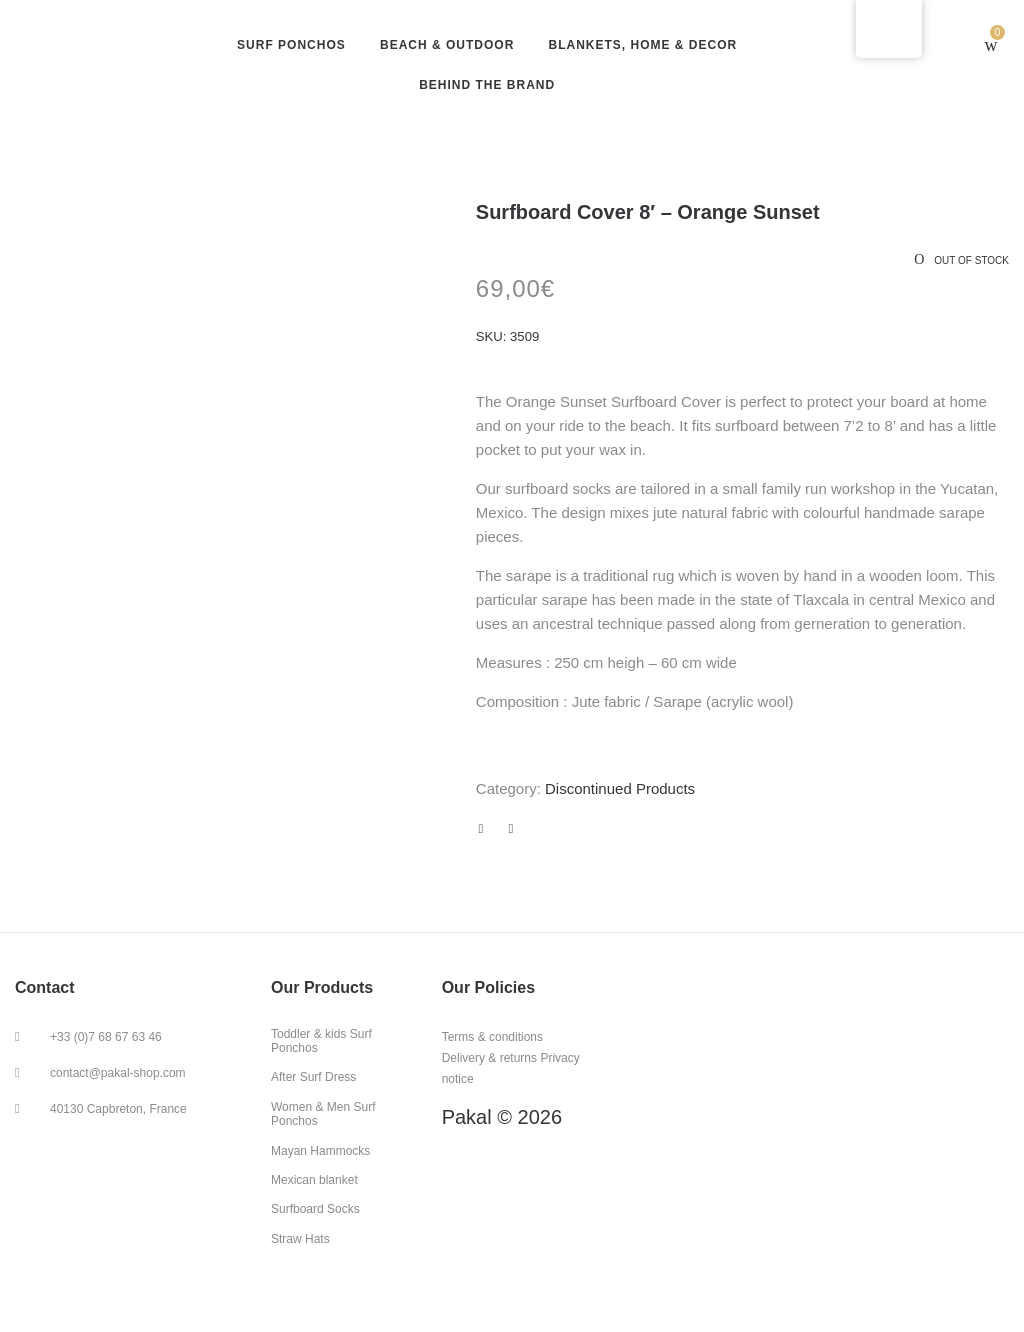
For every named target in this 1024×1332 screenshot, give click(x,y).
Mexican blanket (314, 1180)
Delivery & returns (489, 1058)
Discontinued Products (620, 788)
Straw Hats (300, 1239)
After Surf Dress (313, 1077)
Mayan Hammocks (320, 1151)
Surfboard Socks (315, 1209)
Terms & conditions (492, 1037)
